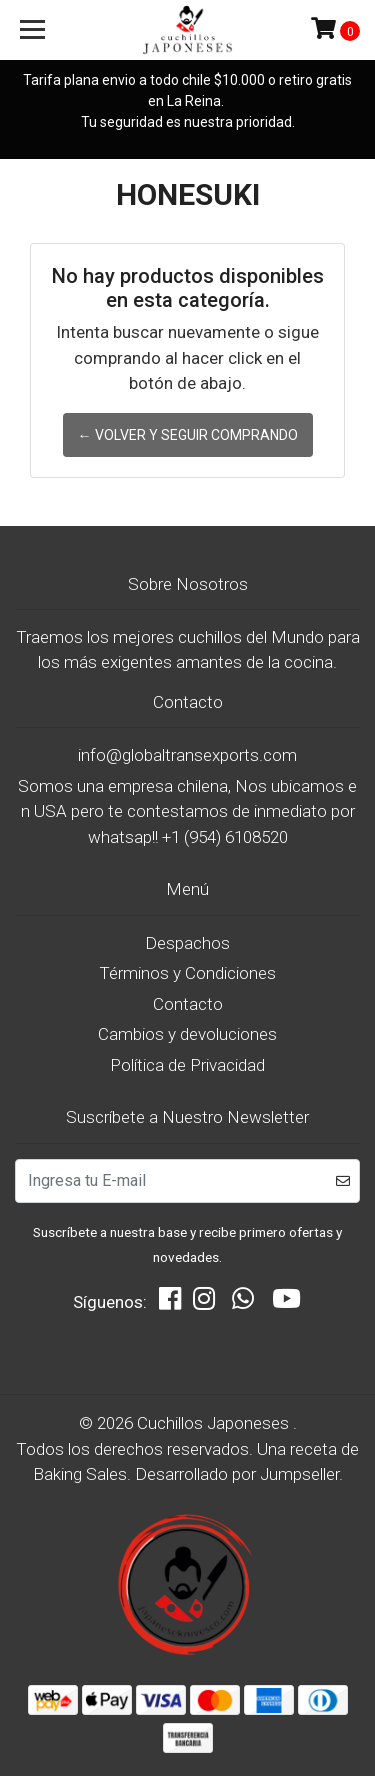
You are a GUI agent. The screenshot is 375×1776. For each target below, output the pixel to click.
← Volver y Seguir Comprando (188, 435)
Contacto (188, 1004)
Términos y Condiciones (187, 973)
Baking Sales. (84, 1474)
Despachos (187, 943)
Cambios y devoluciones (187, 1034)
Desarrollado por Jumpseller (237, 1474)
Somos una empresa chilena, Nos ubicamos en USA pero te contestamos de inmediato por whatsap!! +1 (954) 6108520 (187, 811)
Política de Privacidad (187, 1065)
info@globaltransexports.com (187, 755)
